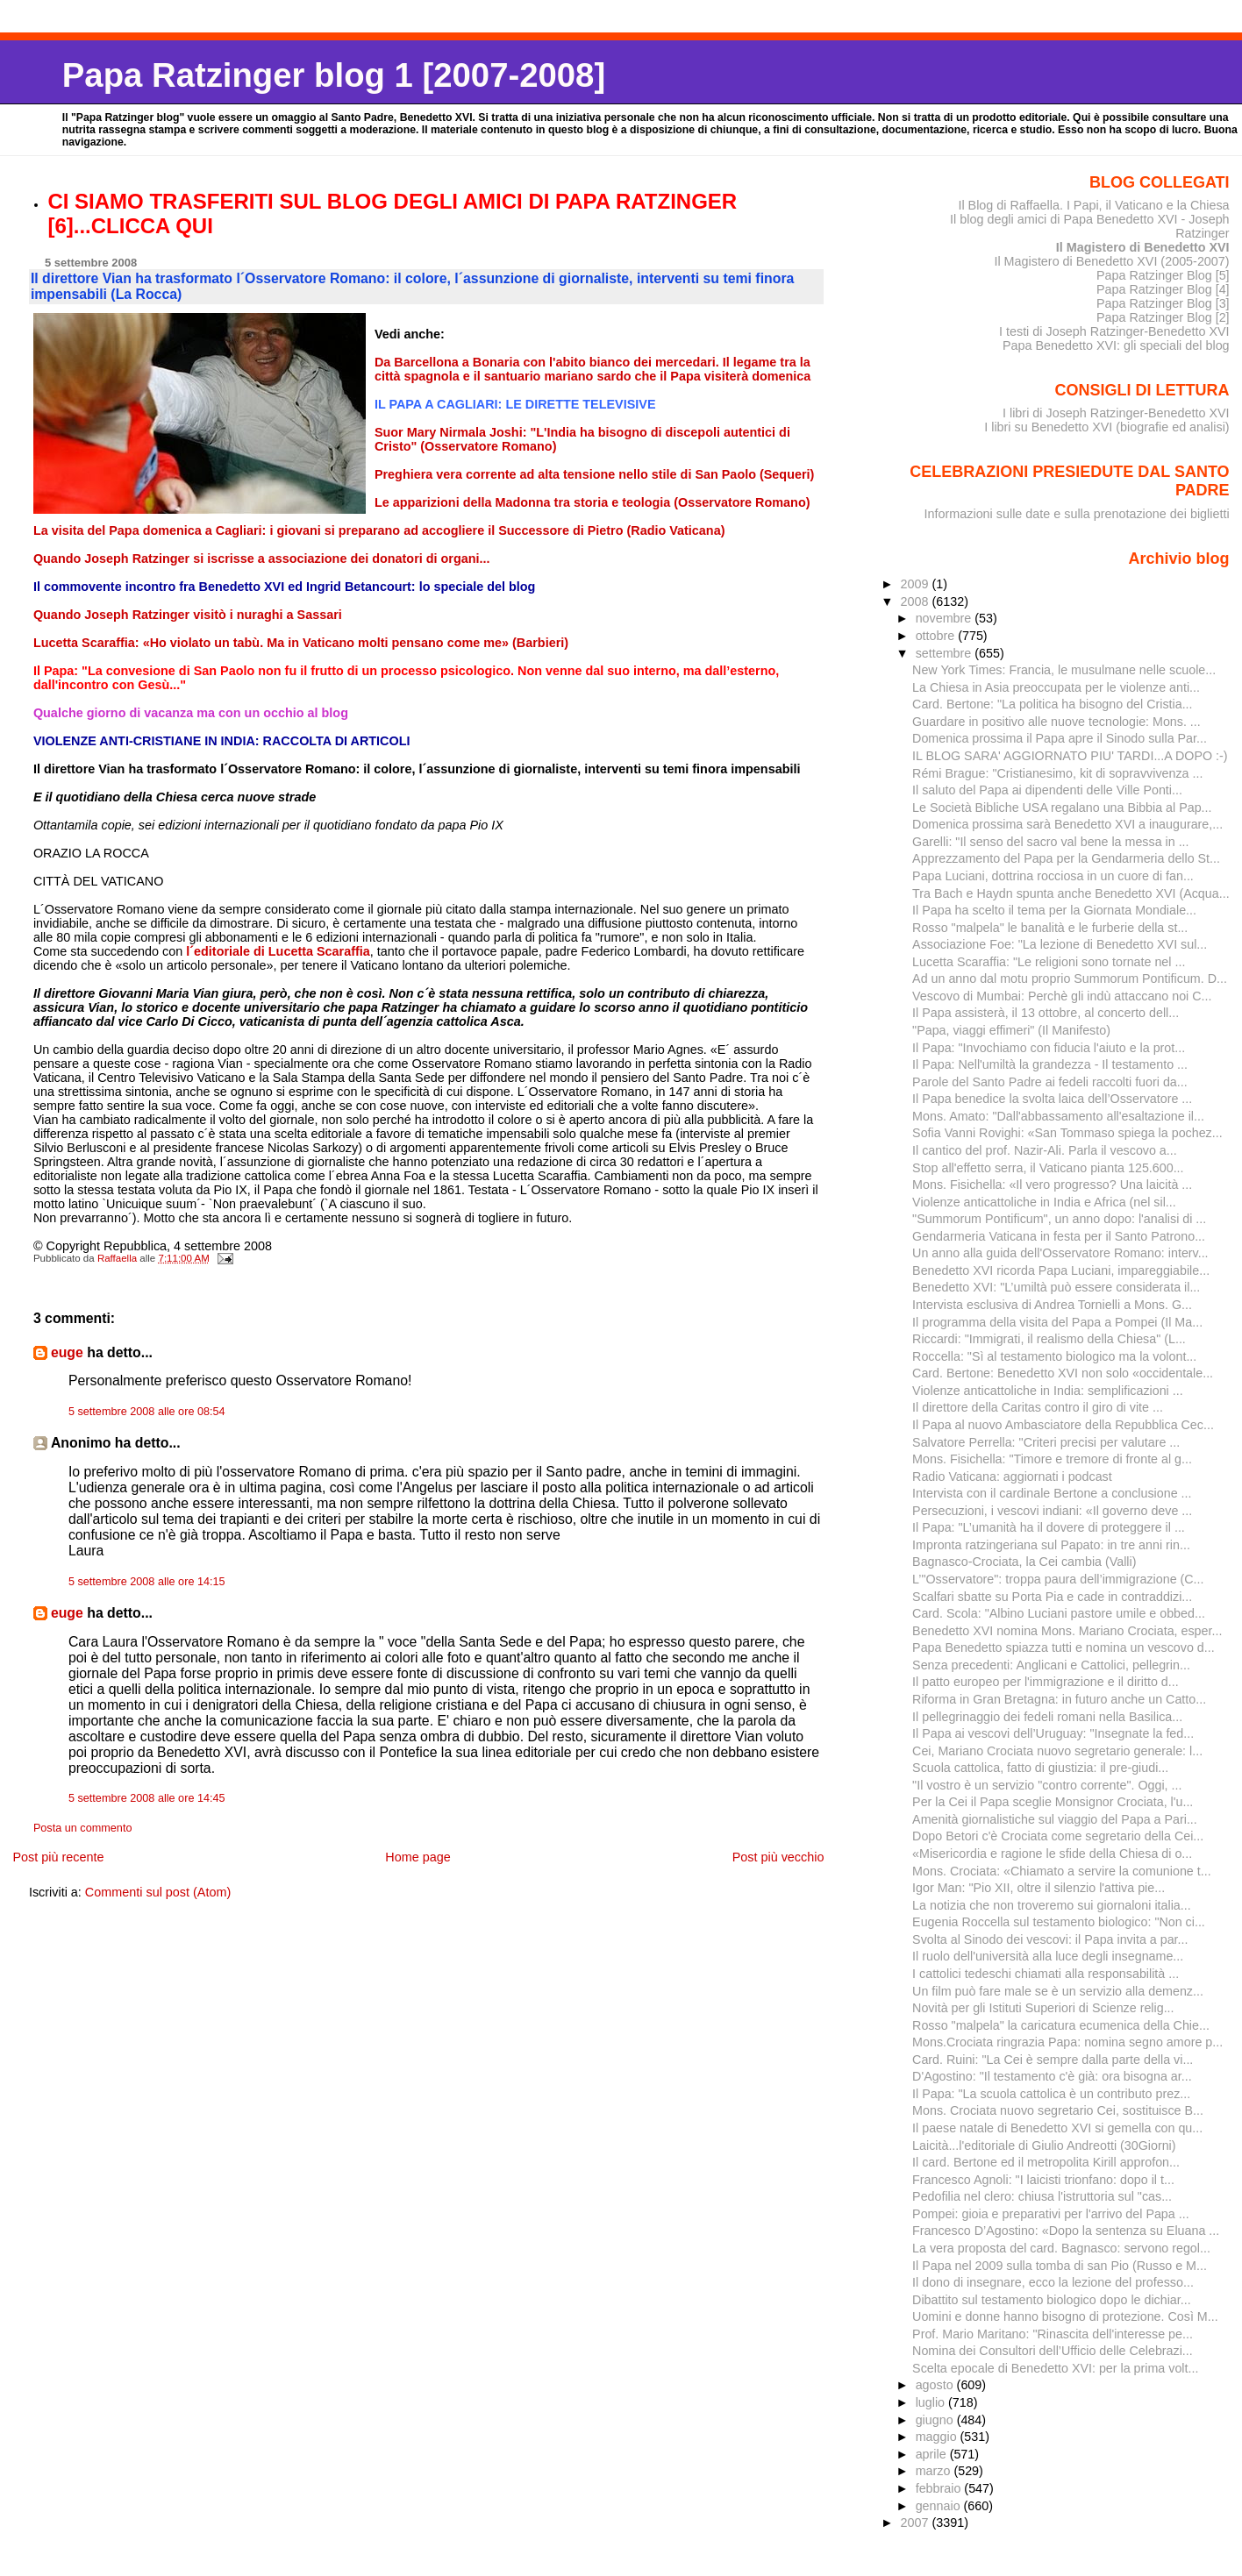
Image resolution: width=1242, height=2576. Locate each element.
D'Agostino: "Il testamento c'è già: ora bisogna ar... (1052, 2076)
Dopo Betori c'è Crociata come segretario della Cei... (1057, 1836)
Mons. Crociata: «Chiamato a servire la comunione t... (1061, 1871)
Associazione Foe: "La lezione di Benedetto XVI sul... (1059, 944)
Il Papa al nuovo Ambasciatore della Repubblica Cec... (1063, 1425)
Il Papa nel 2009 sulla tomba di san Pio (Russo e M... (1059, 2266)
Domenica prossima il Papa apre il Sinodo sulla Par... (1059, 738)
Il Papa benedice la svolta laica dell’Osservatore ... (1052, 1099)
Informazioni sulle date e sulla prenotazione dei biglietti (1077, 514)
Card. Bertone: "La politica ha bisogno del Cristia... (1052, 704)
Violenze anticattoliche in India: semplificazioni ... (1047, 1391)
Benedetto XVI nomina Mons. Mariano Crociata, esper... (1067, 1631)
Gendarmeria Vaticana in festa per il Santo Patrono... (1058, 1236)
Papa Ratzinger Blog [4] (1163, 289)
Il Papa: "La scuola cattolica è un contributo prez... (1051, 2094)
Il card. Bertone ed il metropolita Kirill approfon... (1046, 2162)
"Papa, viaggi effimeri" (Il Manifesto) (1011, 1030)
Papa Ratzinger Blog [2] (1163, 317)
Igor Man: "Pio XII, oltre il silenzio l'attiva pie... (1038, 1888)
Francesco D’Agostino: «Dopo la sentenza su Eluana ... (1065, 2231)
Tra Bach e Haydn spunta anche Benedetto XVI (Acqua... (1071, 893)
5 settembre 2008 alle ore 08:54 (146, 1411)
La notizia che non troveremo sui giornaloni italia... (1051, 1905)
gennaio (940, 2506)
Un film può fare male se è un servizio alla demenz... (1057, 1991)
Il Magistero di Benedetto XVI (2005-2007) (1111, 261)
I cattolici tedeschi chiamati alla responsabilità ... (1045, 1974)
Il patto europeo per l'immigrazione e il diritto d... (1045, 1682)
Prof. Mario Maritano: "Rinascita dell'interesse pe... (1052, 2334)
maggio (938, 2437)
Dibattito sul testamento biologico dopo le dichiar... (1051, 2300)
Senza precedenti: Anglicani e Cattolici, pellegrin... (1051, 1665)
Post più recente (58, 1857)
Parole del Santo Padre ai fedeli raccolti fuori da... (1050, 1082)
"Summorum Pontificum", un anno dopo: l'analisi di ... (1059, 1219)
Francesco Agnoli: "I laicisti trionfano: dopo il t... (1043, 2180)
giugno (936, 2420)
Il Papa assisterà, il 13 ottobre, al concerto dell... (1045, 1013)
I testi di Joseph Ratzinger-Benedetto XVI (1114, 331)
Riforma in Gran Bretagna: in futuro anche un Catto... (1059, 1699)
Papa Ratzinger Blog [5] (1163, 275)
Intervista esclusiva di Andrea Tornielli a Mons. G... (1052, 1305)
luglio (932, 2402)
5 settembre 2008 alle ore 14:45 (146, 1798)
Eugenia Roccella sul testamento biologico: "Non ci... (1058, 1922)
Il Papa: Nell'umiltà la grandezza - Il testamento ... (1050, 1064)
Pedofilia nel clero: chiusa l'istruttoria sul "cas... (1042, 2196)
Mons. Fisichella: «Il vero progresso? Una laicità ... (1052, 1185)
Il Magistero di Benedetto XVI (1143, 247)
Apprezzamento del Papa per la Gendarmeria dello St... (1066, 858)
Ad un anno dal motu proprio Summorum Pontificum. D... (1069, 978)
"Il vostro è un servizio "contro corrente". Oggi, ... (1046, 1785)
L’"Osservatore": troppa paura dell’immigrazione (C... (1057, 1579)
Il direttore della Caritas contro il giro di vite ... (1037, 1407)
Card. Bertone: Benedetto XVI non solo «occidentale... (1062, 1373)
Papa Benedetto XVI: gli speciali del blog (1116, 345)
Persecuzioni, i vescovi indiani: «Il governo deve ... (1052, 1511)
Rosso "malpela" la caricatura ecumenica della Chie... (1061, 2025)
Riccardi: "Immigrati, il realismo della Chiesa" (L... (1049, 1339)
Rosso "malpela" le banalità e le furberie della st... (1050, 928)
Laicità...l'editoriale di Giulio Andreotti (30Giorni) (1043, 2145)
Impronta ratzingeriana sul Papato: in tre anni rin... (1051, 1545)
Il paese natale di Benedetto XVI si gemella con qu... (1057, 2128)
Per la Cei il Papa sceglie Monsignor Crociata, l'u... (1052, 1802)
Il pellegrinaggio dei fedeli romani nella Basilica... (1047, 1717)
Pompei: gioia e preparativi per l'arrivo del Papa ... (1050, 2214)
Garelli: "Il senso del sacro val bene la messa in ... (1050, 842)
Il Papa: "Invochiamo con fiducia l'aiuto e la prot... (1048, 1048)
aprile (933, 2454)
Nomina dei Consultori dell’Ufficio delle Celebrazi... (1052, 2351)
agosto (936, 2385)
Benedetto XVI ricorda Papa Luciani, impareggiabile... (1061, 1270)
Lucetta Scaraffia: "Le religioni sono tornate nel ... (1048, 962)
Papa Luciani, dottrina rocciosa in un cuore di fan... (1053, 876)
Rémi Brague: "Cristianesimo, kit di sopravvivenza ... (1057, 773)
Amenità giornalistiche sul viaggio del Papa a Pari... (1054, 1819)
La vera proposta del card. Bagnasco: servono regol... (1061, 2248)
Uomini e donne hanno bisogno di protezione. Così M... (1065, 2316)
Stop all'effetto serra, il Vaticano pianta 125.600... (1047, 1168)
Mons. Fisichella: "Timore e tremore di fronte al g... (1052, 1459)
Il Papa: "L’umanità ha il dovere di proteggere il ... (1048, 1527)
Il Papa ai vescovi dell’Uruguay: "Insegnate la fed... (1053, 1733)
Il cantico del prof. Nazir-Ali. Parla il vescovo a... (1044, 1150)
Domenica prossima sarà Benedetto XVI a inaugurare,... (1067, 824)
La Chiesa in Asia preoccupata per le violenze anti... (1056, 687)
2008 (916, 601)
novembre (945, 618)
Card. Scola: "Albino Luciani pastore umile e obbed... (1058, 1613)
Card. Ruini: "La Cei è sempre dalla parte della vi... (1052, 2060)
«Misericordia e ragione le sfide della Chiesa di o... (1052, 1854)
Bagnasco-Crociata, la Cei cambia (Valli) (1024, 1562)
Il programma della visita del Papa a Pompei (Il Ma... (1057, 1322)
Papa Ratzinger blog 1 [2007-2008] (333, 75)
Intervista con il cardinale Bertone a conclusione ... (1051, 1493)
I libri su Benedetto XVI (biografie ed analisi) (1106, 427)
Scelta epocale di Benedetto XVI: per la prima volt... (1055, 2368)
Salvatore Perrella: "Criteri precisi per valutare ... (1046, 1442)
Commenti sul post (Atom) (158, 1892)
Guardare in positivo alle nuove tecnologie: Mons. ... (1056, 722)
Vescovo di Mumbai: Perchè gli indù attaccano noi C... (1061, 996)
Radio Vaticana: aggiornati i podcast (1012, 1476)
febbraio (940, 2488)
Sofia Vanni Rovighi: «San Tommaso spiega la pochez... (1067, 1133)
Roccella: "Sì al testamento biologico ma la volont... (1054, 1356)
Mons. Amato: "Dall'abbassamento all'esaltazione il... (1058, 1116)
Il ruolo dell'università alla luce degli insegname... (1047, 1956)
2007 (916, 2523)
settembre (945, 653)
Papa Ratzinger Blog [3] (1163, 303)
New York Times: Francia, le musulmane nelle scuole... (1064, 670)
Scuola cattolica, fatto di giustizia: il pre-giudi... (1040, 1768)
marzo (935, 2471)
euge (67, 1352)
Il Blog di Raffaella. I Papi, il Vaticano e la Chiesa (1093, 205)
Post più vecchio (778, 1857)
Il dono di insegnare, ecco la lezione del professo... (1053, 2282)
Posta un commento (82, 1828)
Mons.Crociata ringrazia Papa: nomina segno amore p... (1067, 2042)
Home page (417, 1857)
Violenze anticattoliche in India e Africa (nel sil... (1044, 1202)
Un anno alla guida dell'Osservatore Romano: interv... (1060, 1253)
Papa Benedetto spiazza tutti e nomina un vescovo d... (1063, 1647)
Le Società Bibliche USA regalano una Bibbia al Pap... (1061, 808)
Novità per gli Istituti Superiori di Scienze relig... (1043, 2008)
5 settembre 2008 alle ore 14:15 (146, 1582)
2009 (916, 584)
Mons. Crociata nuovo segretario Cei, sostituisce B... (1057, 2110)
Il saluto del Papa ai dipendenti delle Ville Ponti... (1047, 790)
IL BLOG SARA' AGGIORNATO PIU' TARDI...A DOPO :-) (1069, 756)
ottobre (937, 636)
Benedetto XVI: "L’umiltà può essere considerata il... (1056, 1287)
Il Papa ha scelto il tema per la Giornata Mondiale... (1054, 910)
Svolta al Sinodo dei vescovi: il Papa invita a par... (1050, 1939)
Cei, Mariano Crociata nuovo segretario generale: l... (1057, 1751)
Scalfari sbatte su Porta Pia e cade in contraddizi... (1052, 1597)
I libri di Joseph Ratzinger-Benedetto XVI (1116, 413)
